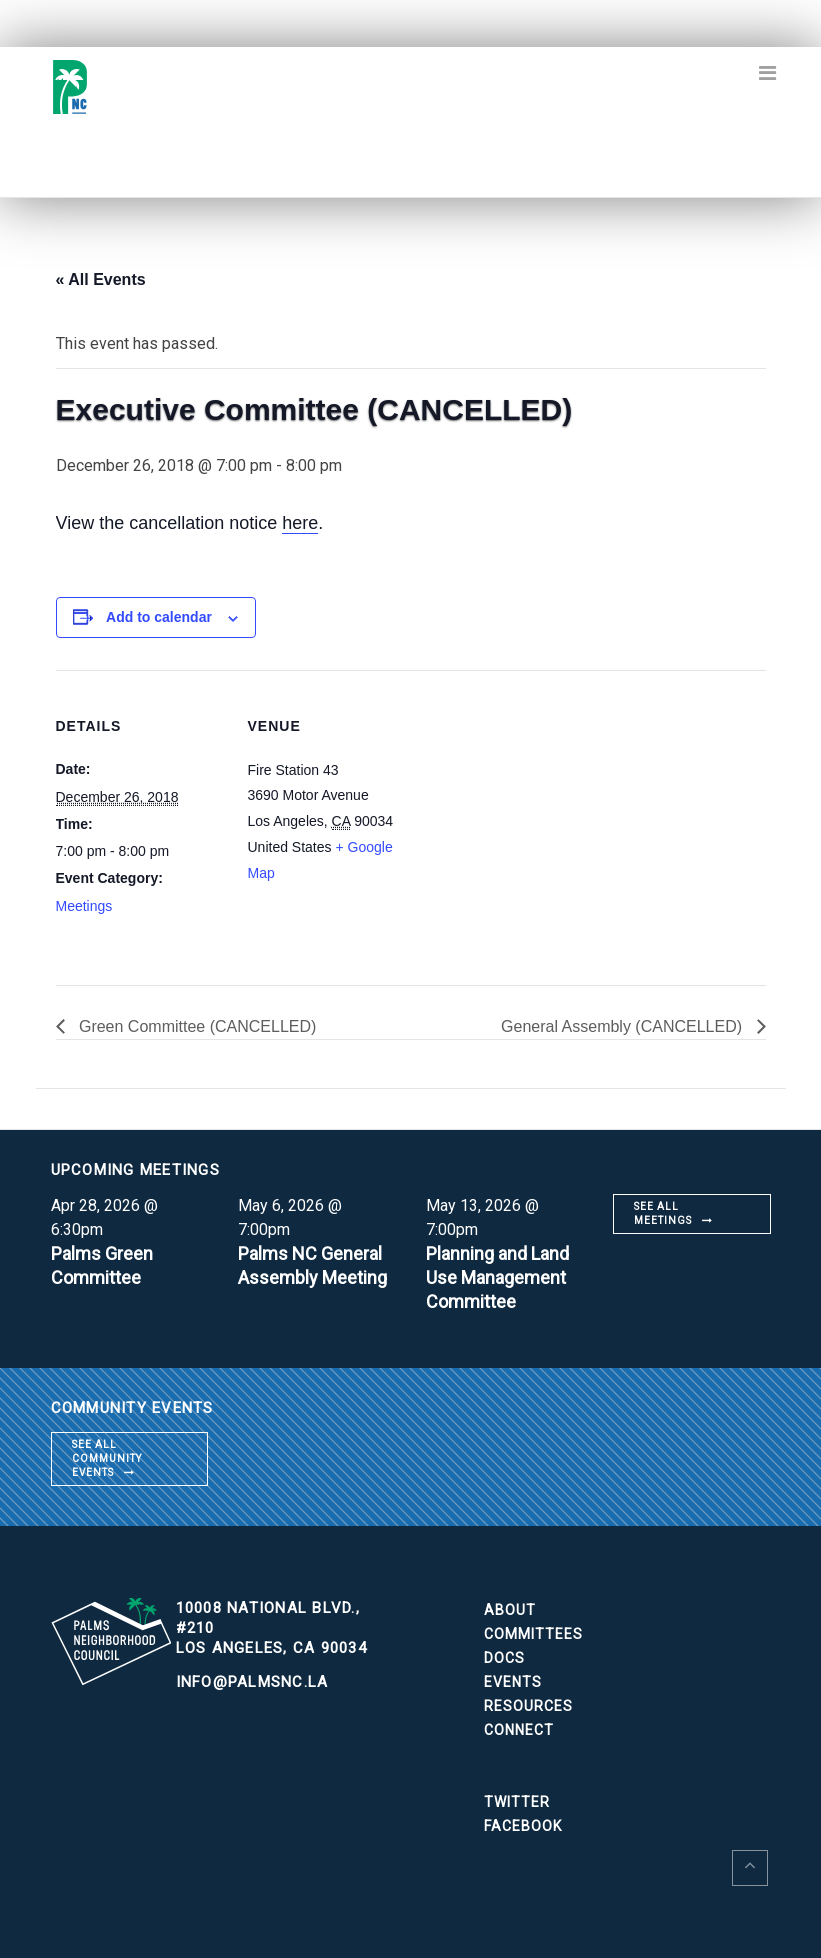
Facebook (523, 1826)
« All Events (101, 279)
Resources (528, 1706)
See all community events (107, 1458)
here (300, 523)
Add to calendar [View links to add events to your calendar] (159, 617)
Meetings (84, 906)
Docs (504, 1658)
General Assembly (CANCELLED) (623, 1026)
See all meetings (663, 1213)
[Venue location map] (545, 808)
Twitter (517, 1802)
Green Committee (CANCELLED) (196, 1026)
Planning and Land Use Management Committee (497, 1277)
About (510, 1610)
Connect (519, 1730)
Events (513, 1682)
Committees (533, 1634)
